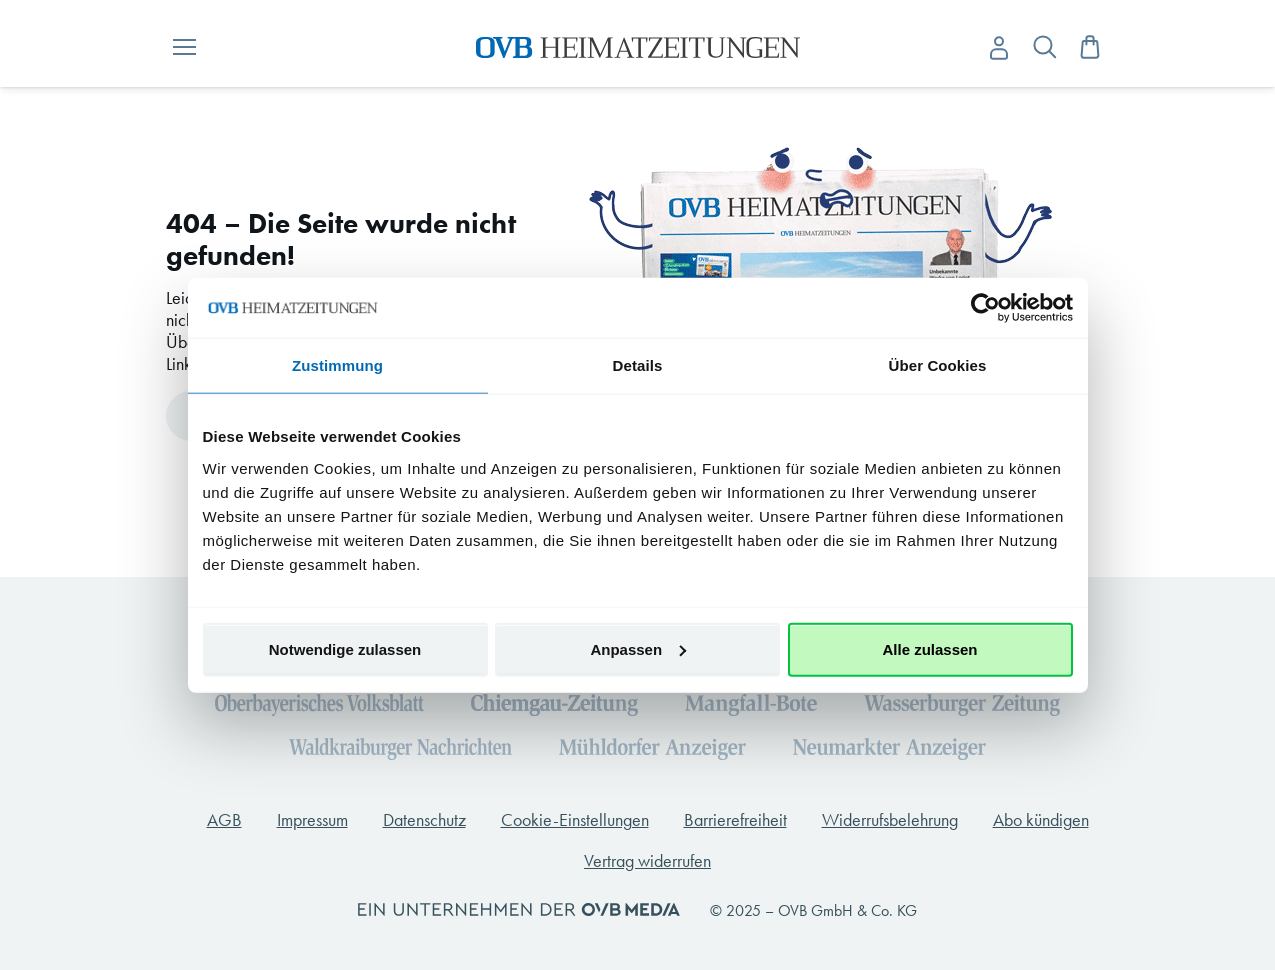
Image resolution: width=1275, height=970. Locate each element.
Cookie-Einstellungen (575, 820)
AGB (224, 820)
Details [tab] (638, 365)
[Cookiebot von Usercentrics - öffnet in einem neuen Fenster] (985, 308)
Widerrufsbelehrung (890, 820)
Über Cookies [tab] (938, 365)
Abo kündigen (1041, 820)
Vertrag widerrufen (647, 861)
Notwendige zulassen (345, 648)
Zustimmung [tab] (337, 365)
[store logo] (637, 47)
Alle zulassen (929, 648)
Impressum (312, 820)
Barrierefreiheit (735, 820)
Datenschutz (424, 820)
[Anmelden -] (999, 48)
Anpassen (638, 648)
